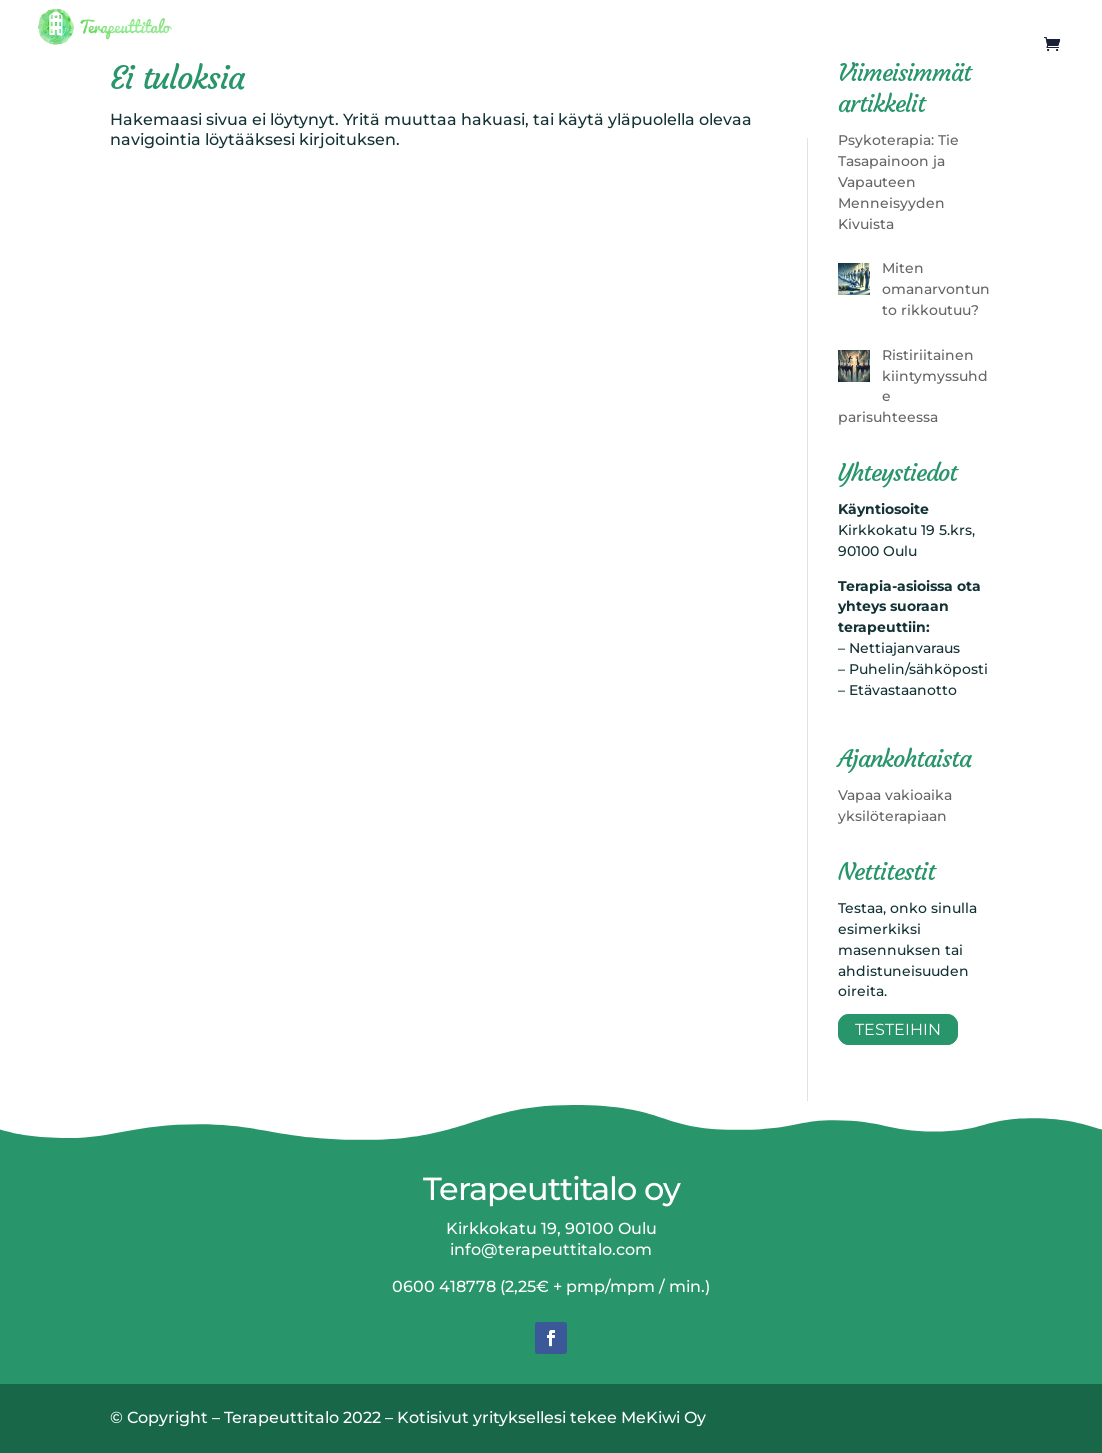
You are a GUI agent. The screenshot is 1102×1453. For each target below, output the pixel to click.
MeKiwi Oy (663, 1417)
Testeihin (898, 1029)
